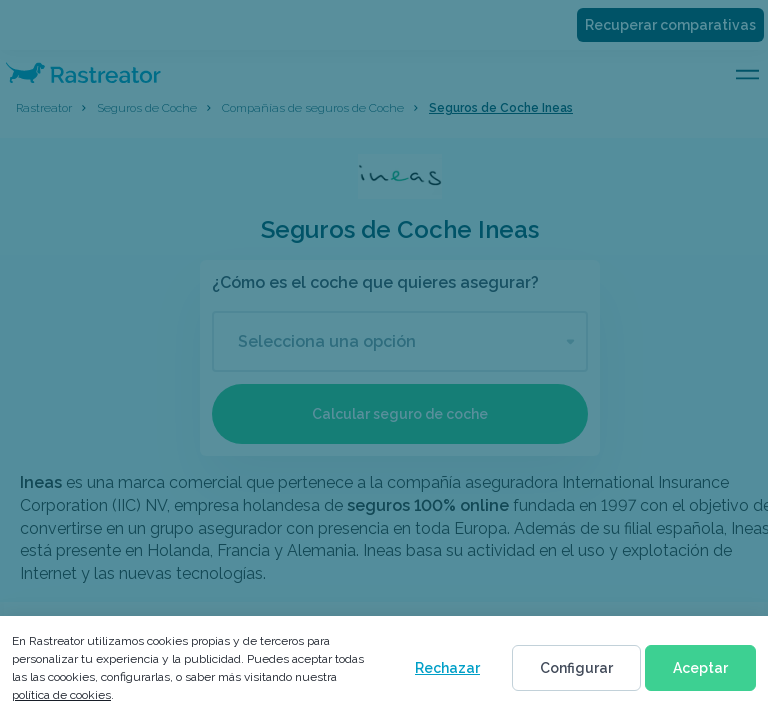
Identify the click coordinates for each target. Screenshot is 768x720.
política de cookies (61, 695)
